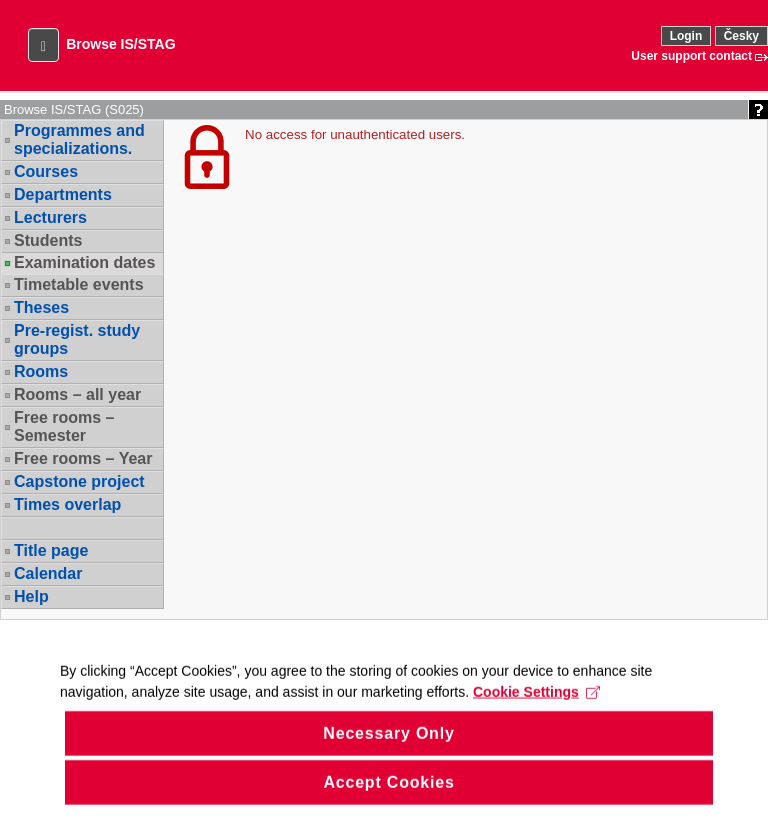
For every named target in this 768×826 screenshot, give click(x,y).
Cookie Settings (536, 706)
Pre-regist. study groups (77, 339)
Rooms (41, 371)
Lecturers (50, 217)
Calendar (48, 573)
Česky (741, 36)
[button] (43, 45)
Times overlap (67, 504)
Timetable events (79, 284)
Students (48, 240)
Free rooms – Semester (64, 426)
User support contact (691, 56)
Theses (41, 307)
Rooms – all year (77, 394)
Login (686, 36)
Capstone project (79, 481)
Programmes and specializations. (79, 139)
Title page (51, 550)
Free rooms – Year (83, 458)
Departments (63, 194)
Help (31, 596)
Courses (46, 171)
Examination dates (84, 263)
